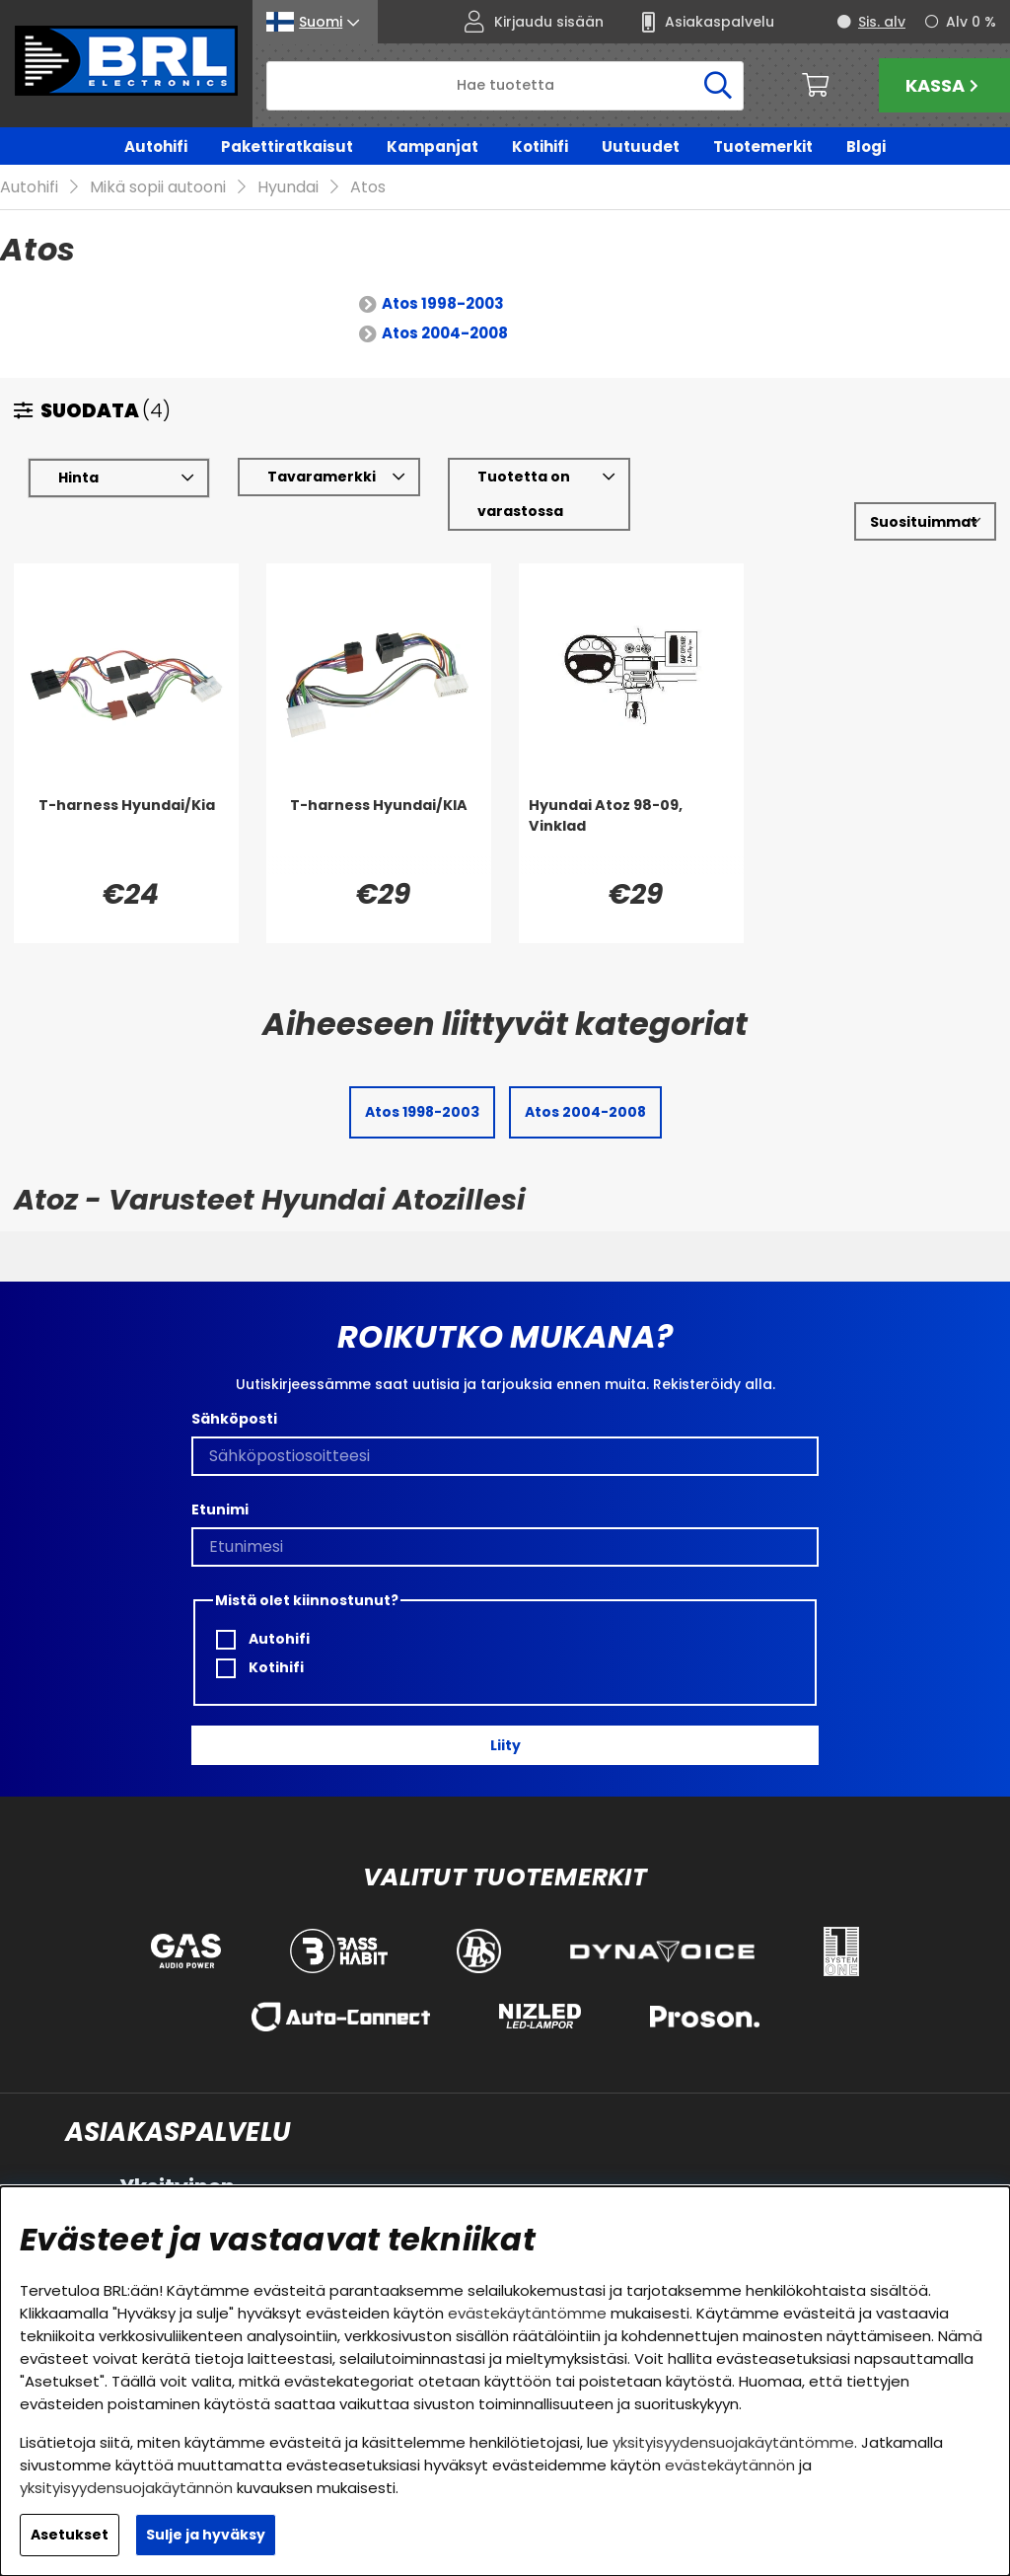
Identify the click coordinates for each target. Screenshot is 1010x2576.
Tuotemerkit (763, 146)
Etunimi (220, 1509)
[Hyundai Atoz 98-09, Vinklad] (631, 835)
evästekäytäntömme (527, 2313)
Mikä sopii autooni (158, 188)
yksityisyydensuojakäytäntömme (733, 2442)
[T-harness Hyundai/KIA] (378, 835)
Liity (505, 1745)
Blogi (866, 146)
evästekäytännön (730, 2465)
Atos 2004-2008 (445, 334)
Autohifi (155, 146)
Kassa (944, 85)
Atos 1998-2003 (443, 304)
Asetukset (69, 2534)
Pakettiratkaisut (287, 146)
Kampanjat (432, 146)
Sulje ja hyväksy (205, 2534)
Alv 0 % (971, 22)
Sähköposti (234, 1419)
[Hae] (505, 85)
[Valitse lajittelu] (925, 522)
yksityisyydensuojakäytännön (126, 2487)
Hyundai (288, 188)
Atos (368, 188)
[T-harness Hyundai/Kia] (126, 835)
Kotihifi (540, 146)
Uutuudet (641, 146)
